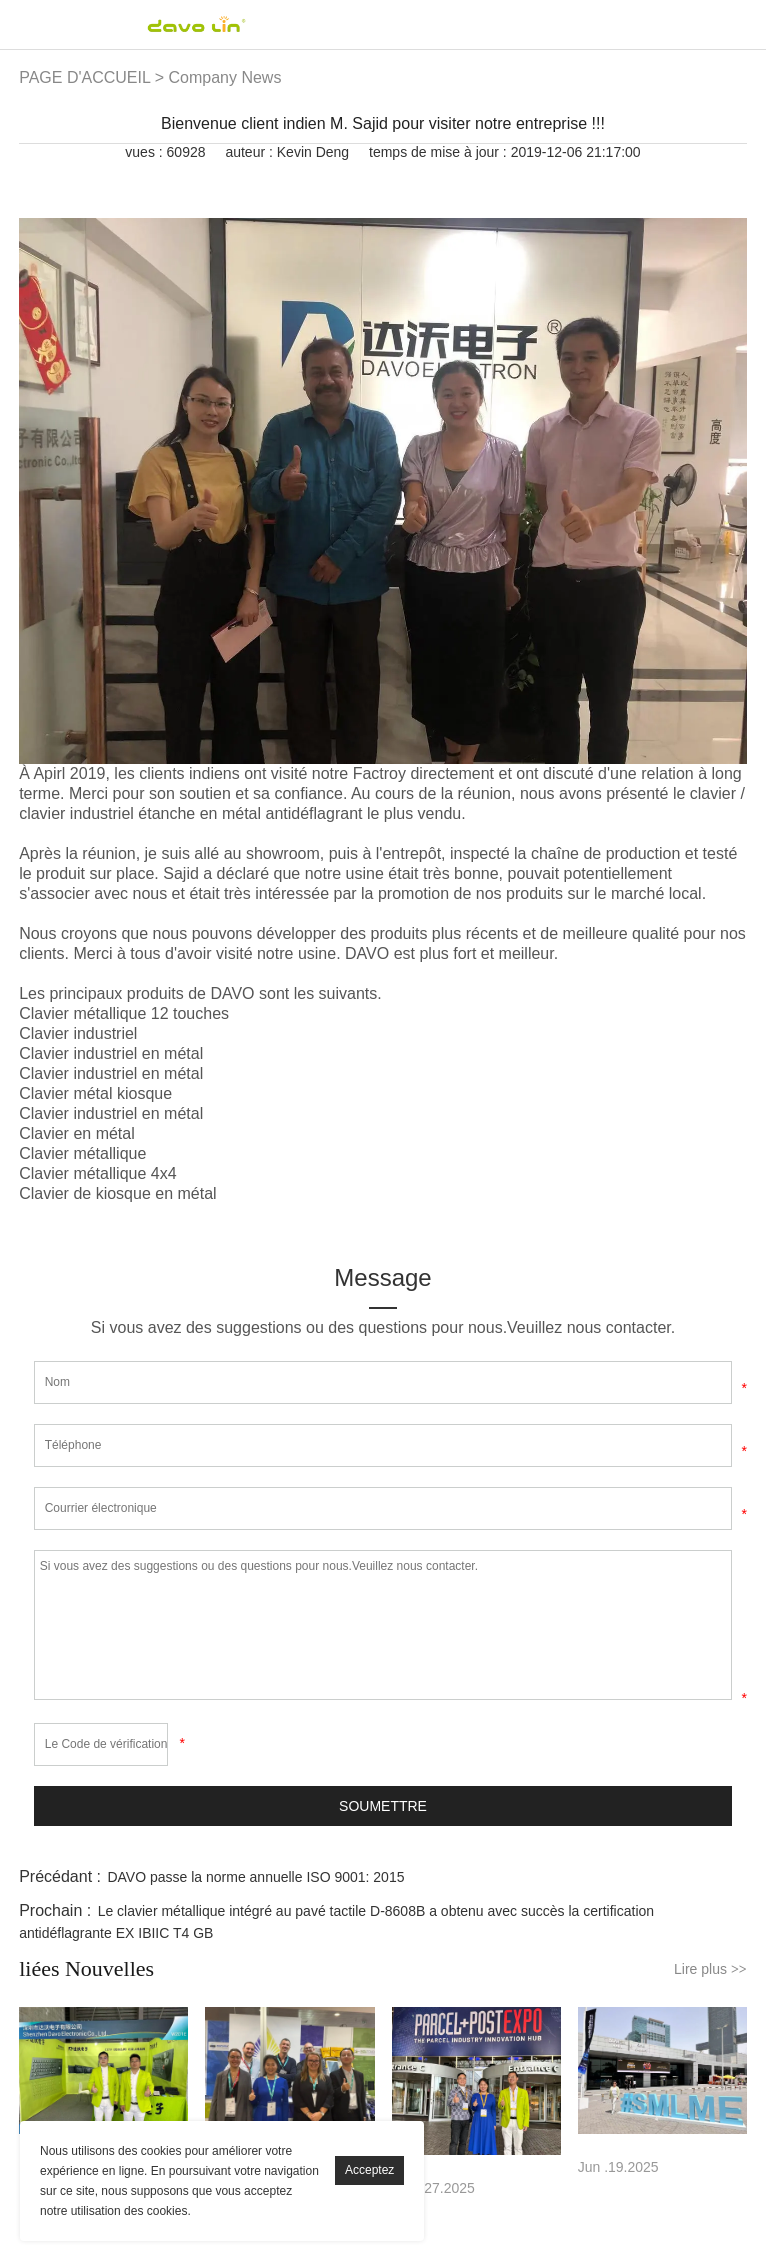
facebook (276, 180)
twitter (344, 180)
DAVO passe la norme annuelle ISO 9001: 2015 (255, 1877)
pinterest (378, 180)
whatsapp (446, 180)
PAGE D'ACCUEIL (84, 77)
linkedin (310, 180)
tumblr (480, 180)
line (412, 180)
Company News (224, 77)
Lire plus (710, 1969)
